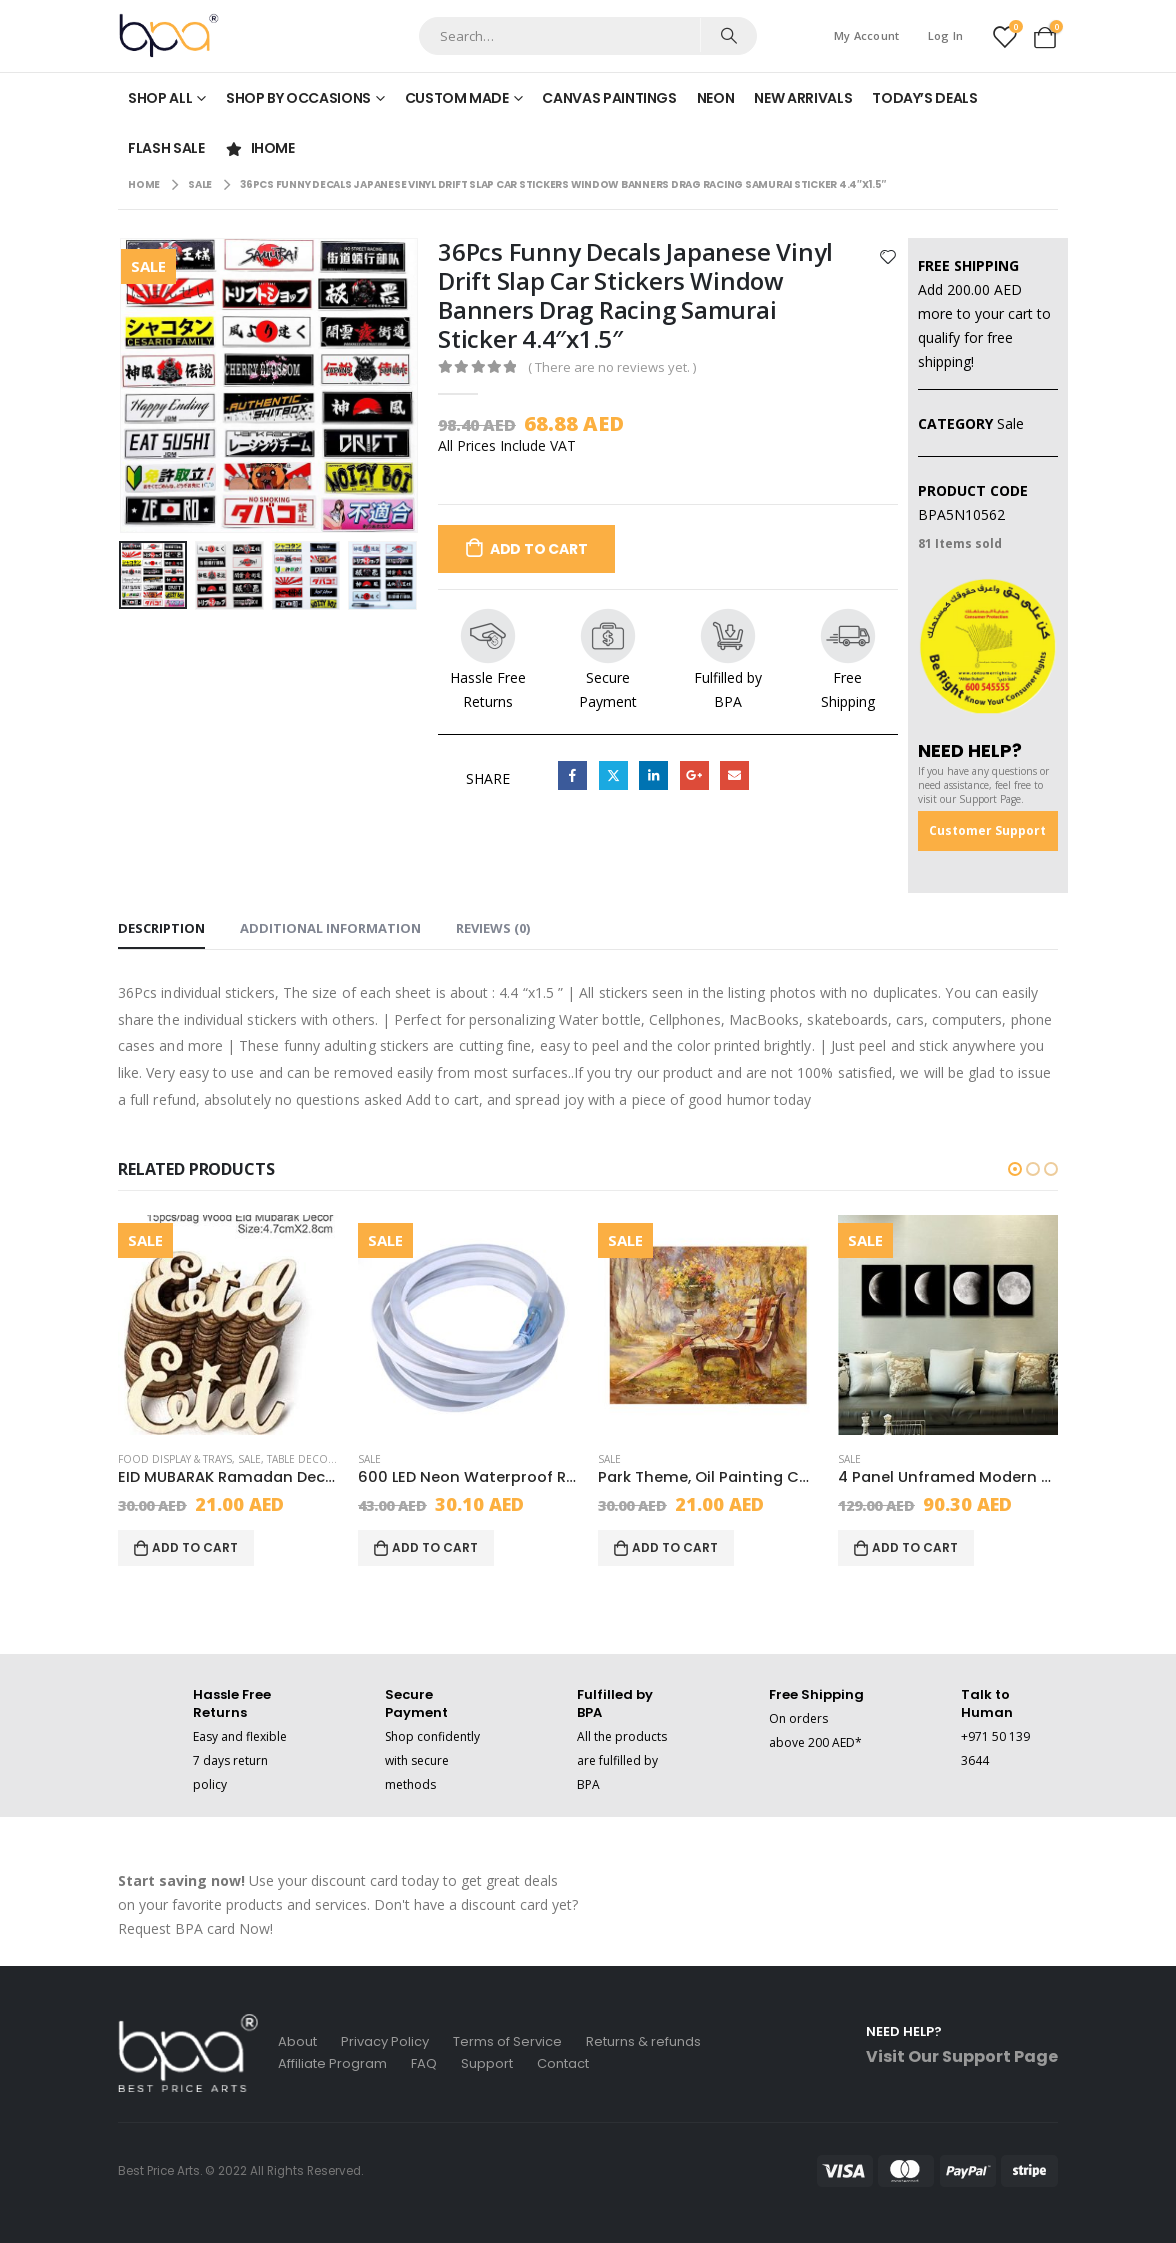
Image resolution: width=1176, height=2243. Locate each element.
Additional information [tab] (330, 928)
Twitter (613, 775)
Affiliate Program (332, 2063)
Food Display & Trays (175, 1459)
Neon (716, 98)
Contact (563, 2063)
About (297, 2041)
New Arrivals (803, 98)
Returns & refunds (643, 2041)
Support (487, 2063)
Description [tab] (161, 928)
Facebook (572, 775)
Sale (1010, 423)
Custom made (457, 98)
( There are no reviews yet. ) (612, 367)
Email (734, 775)
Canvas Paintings (609, 98)
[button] (1015, 1169)
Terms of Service (507, 2041)
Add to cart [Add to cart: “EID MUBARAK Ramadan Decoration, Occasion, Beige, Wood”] (195, 1547)
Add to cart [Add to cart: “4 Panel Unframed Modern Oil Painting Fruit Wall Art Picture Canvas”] (915, 1547)
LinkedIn (653, 775)
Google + (694, 775)
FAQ (424, 2063)
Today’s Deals (924, 98)
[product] (228, 1325)
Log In (946, 35)
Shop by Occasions (298, 98)
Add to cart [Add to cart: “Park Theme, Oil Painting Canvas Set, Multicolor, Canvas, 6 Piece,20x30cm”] (675, 1547)
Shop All (160, 98)
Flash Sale (166, 148)
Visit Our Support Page (962, 2056)
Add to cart (539, 549)
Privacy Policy (385, 2041)
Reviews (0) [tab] (493, 928)
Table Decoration (316, 1459)
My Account (867, 35)
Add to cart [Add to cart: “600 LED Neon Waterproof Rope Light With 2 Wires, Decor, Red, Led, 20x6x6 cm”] (435, 1547)
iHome (260, 148)
